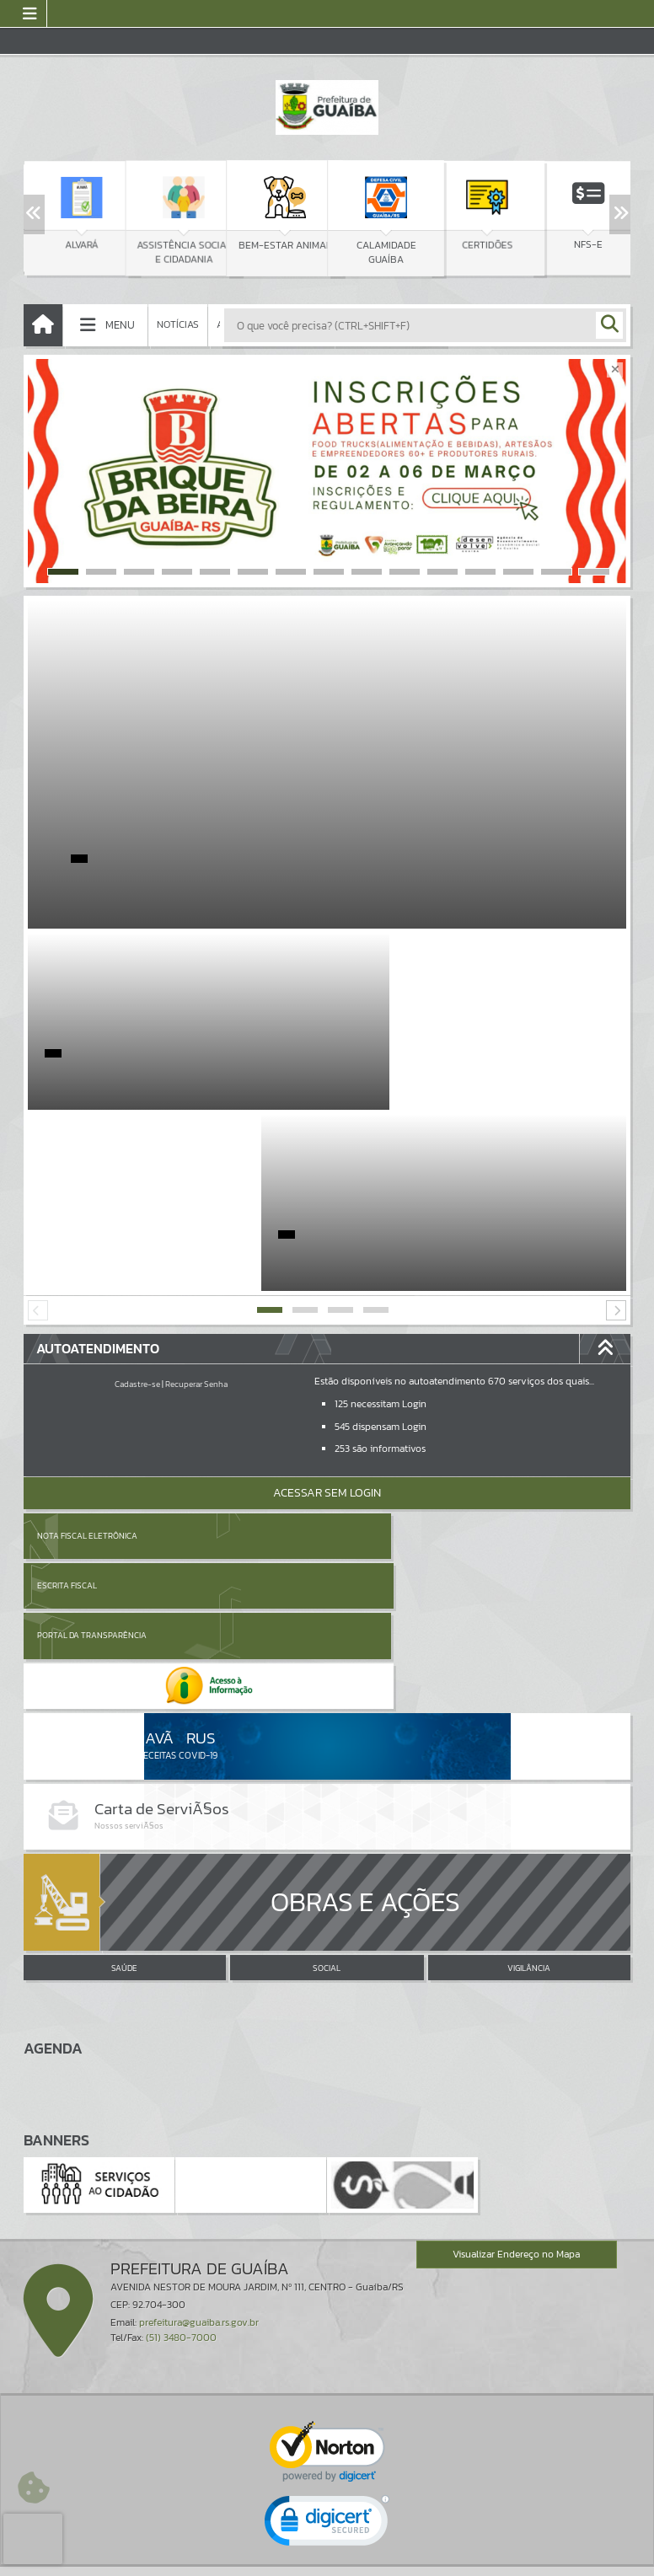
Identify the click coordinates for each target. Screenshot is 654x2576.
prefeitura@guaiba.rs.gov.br (199, 2048)
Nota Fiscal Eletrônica (87, 1354)
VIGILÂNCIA (528, 1694)
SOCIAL (326, 1694)
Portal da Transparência (92, 1404)
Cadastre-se (137, 1203)
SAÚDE (124, 1694)
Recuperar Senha (196, 1203)
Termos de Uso (327, 2546)
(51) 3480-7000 (181, 2062)
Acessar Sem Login (327, 1311)
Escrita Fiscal (370, 1354)
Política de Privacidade (327, 2559)
